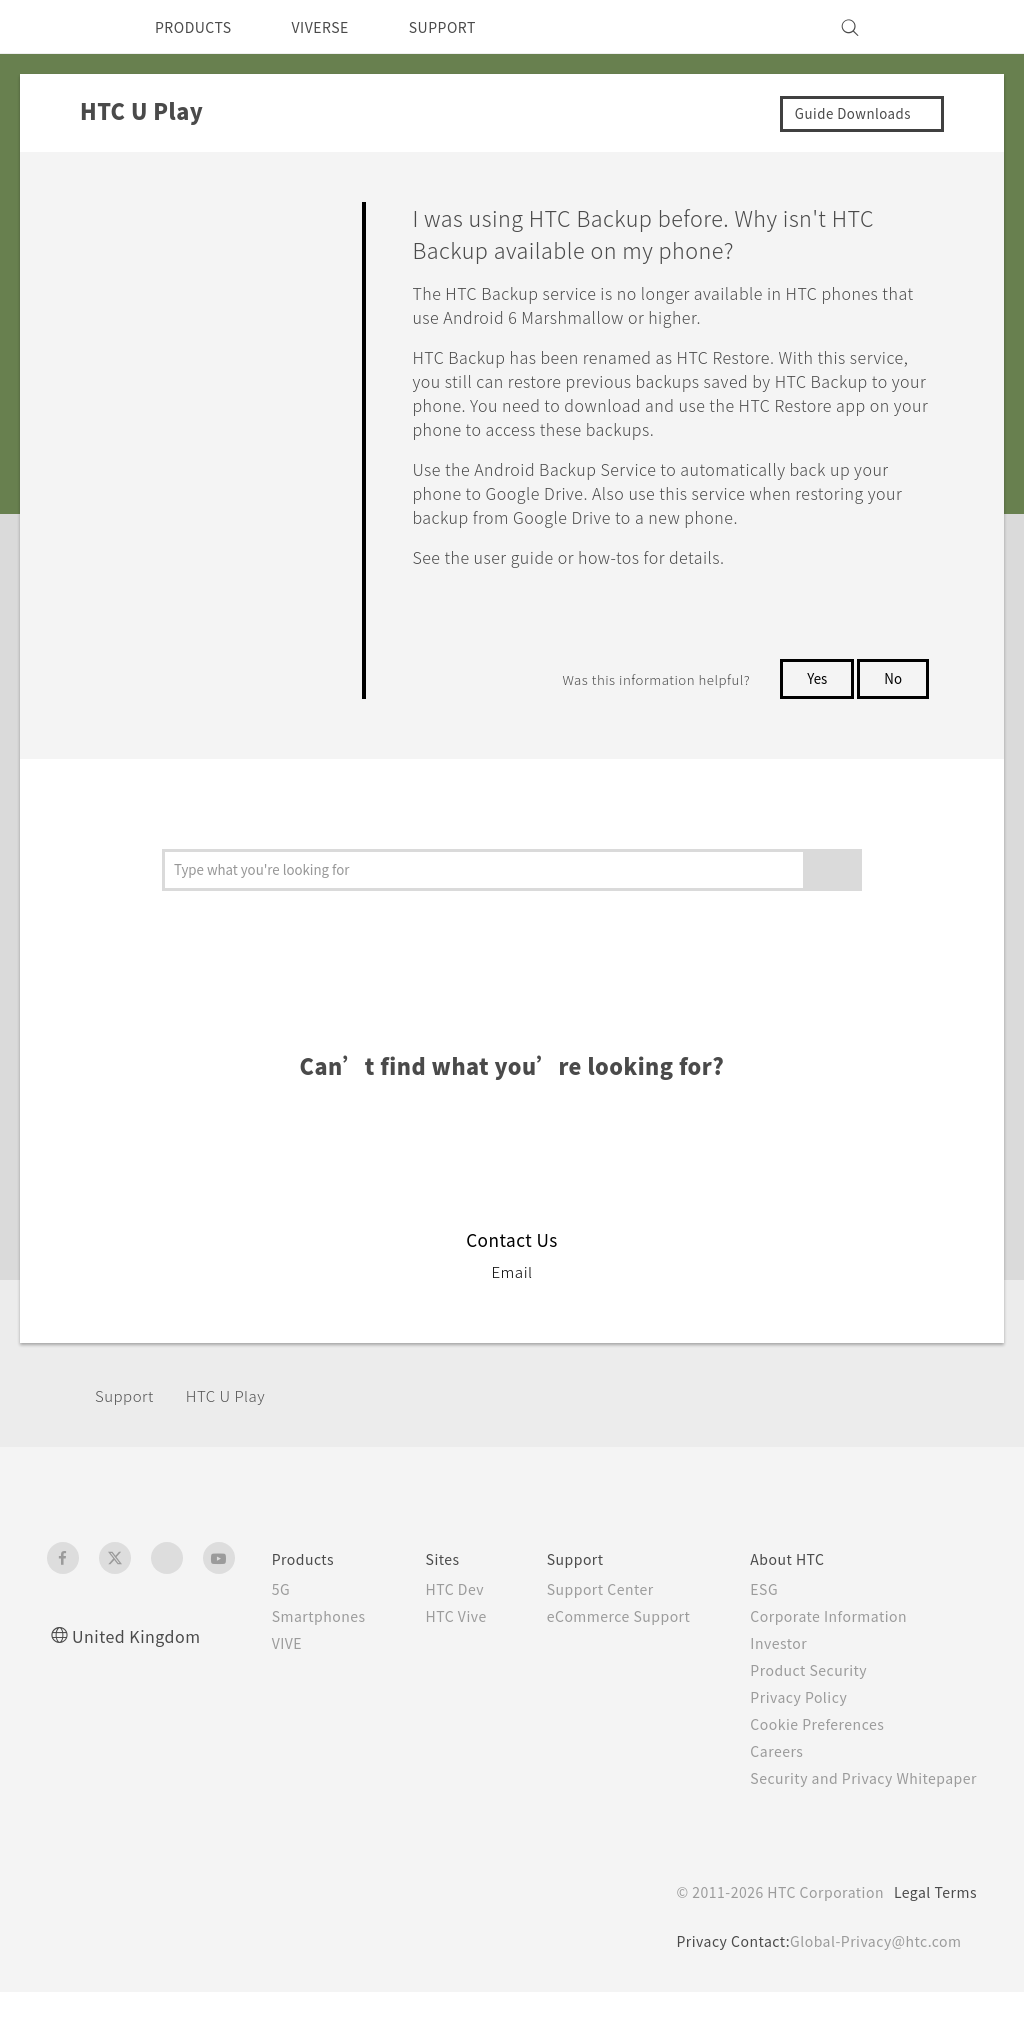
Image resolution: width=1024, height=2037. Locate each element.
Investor (773, 1667)
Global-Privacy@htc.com (871, 1986)
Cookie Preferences (815, 1748)
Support (127, 1419)
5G (254, 1613)
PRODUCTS (199, 27)
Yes (813, 702)
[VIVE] (950, 27)
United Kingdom (141, 1659)
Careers (770, 1775)
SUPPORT (470, 27)
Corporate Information (825, 1640)
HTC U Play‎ (236, 1419)
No (892, 702)
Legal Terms (932, 1937)
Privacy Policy (794, 1721)
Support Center (588, 1613)
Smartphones (295, 1640)
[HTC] (71, 27)
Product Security (805, 1694)
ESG (758, 1613)
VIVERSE (337, 27)
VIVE (263, 1667)
